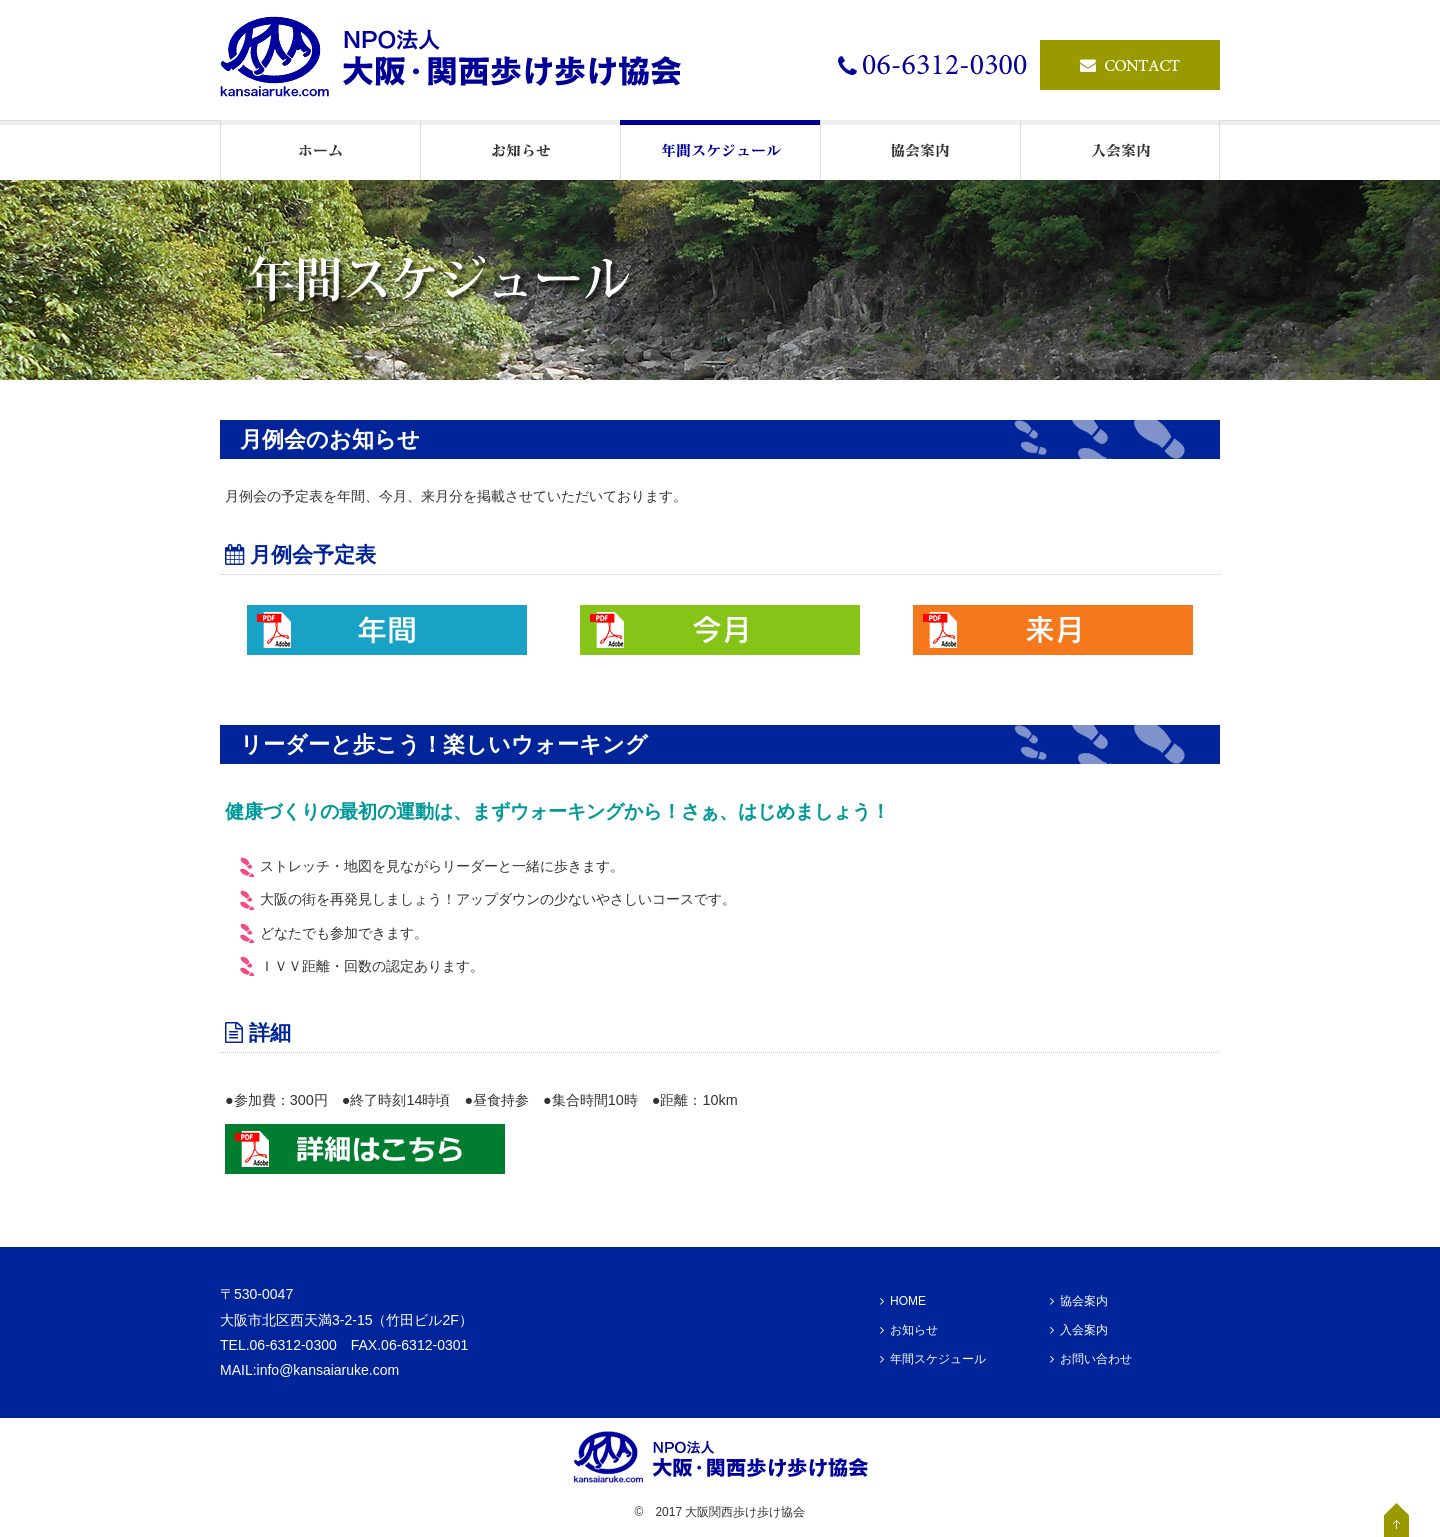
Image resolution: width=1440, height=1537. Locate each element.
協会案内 (1079, 1301)
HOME (903, 1301)
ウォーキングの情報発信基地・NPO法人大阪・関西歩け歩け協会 (460, 60)
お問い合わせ (1091, 1359)
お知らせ (909, 1330)
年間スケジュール (933, 1359)
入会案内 (1079, 1330)
